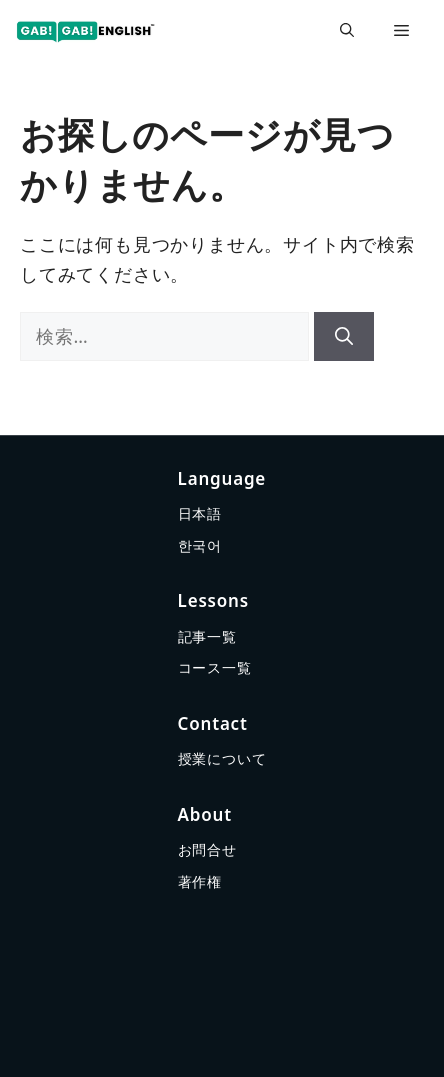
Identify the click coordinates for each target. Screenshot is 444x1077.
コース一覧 (215, 667)
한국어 (200, 545)
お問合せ (207, 849)
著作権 (200, 881)
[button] (347, 30)
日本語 (200, 513)
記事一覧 (207, 636)
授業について (222, 758)
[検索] (344, 336)
